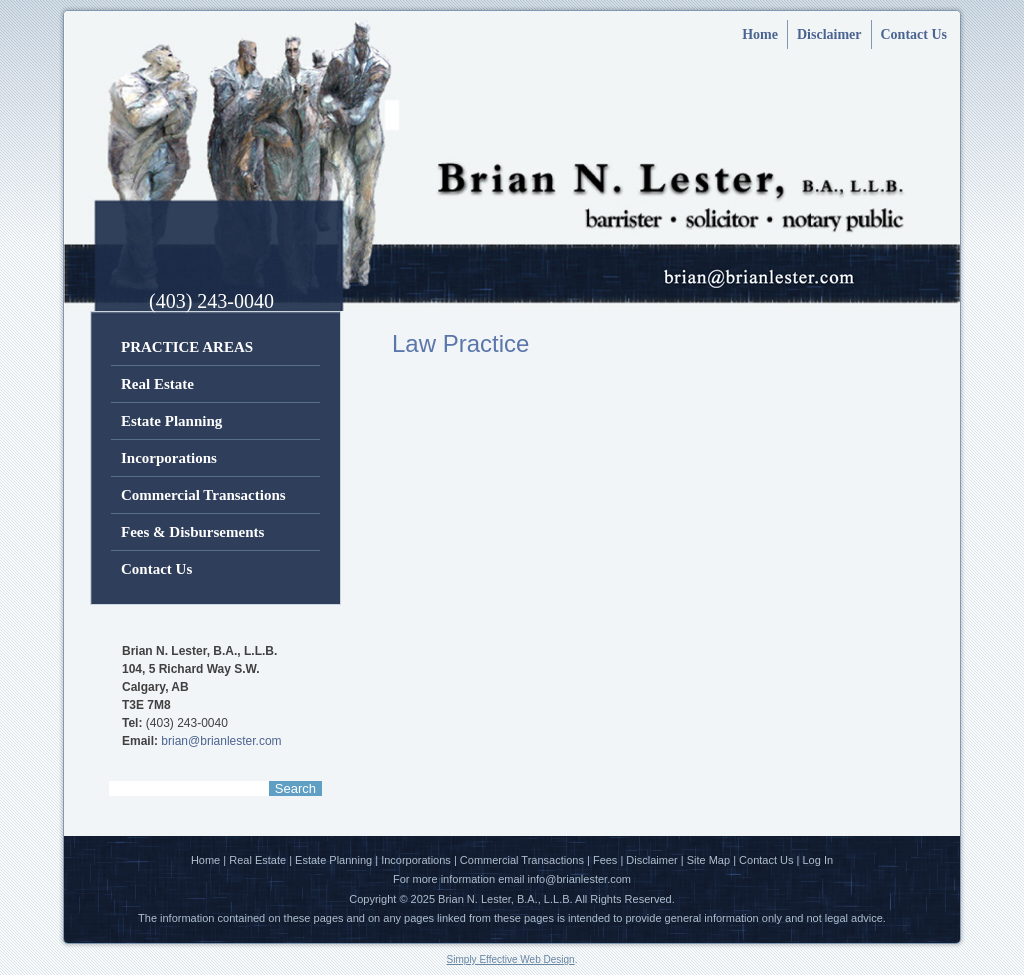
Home (760, 34)
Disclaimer (829, 34)
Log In (818, 860)
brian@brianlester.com (221, 741)
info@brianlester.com (580, 879)
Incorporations (169, 458)
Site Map (708, 860)
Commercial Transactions (203, 495)
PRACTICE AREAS (187, 347)
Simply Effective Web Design (511, 959)
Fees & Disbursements (192, 532)
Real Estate (157, 384)
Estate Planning (171, 421)
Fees (605, 860)
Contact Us (914, 34)
